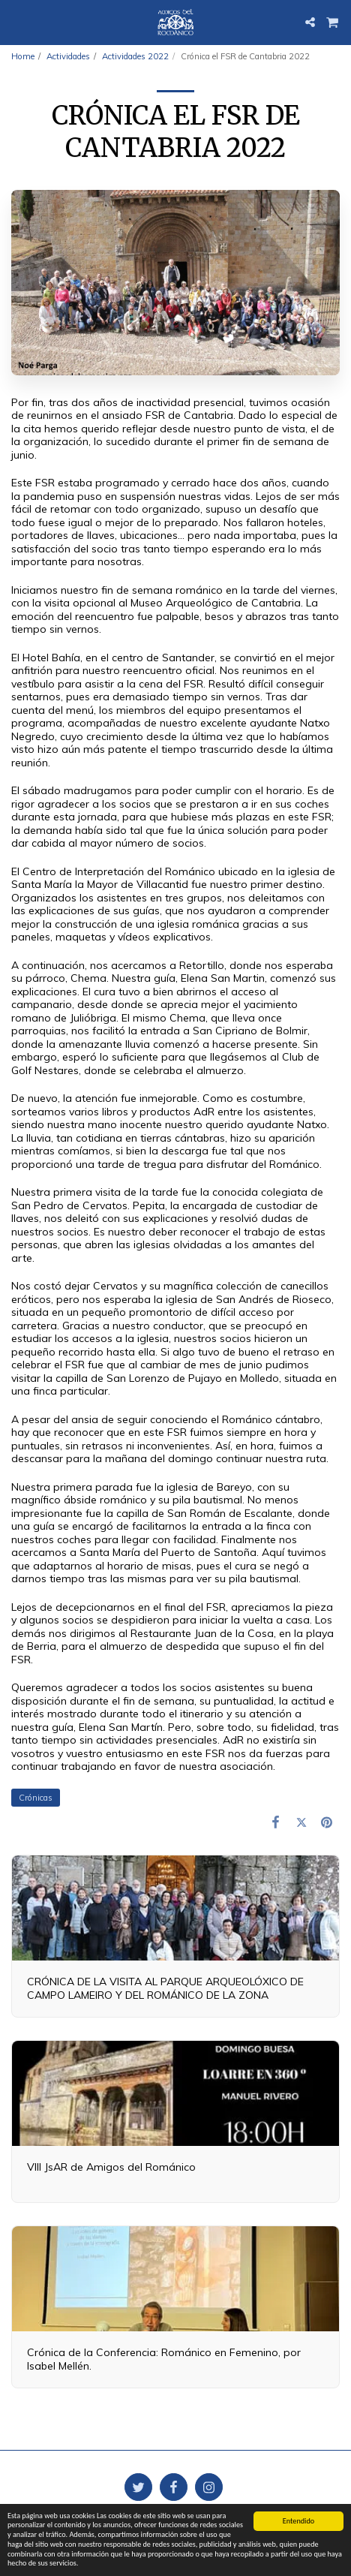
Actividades (68, 56)
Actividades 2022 (135, 56)
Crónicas (35, 1797)
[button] (16, 21)
